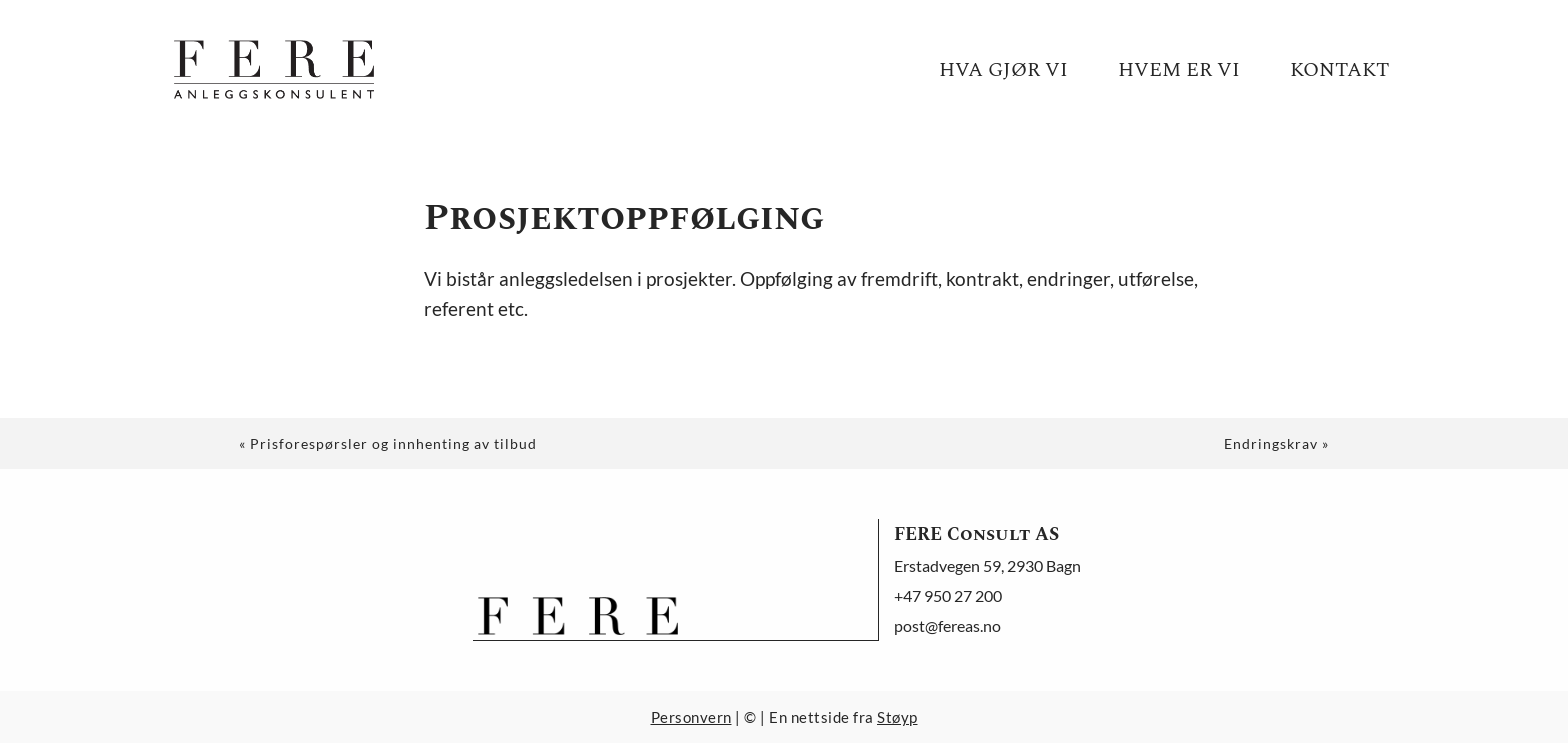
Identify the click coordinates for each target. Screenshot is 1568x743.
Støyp (897, 717)
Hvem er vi (1179, 70)
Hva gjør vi (1003, 70)
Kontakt (1339, 70)
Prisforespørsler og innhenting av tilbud (393, 443)
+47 (948, 596)
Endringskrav (1271, 443)
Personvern (691, 717)
